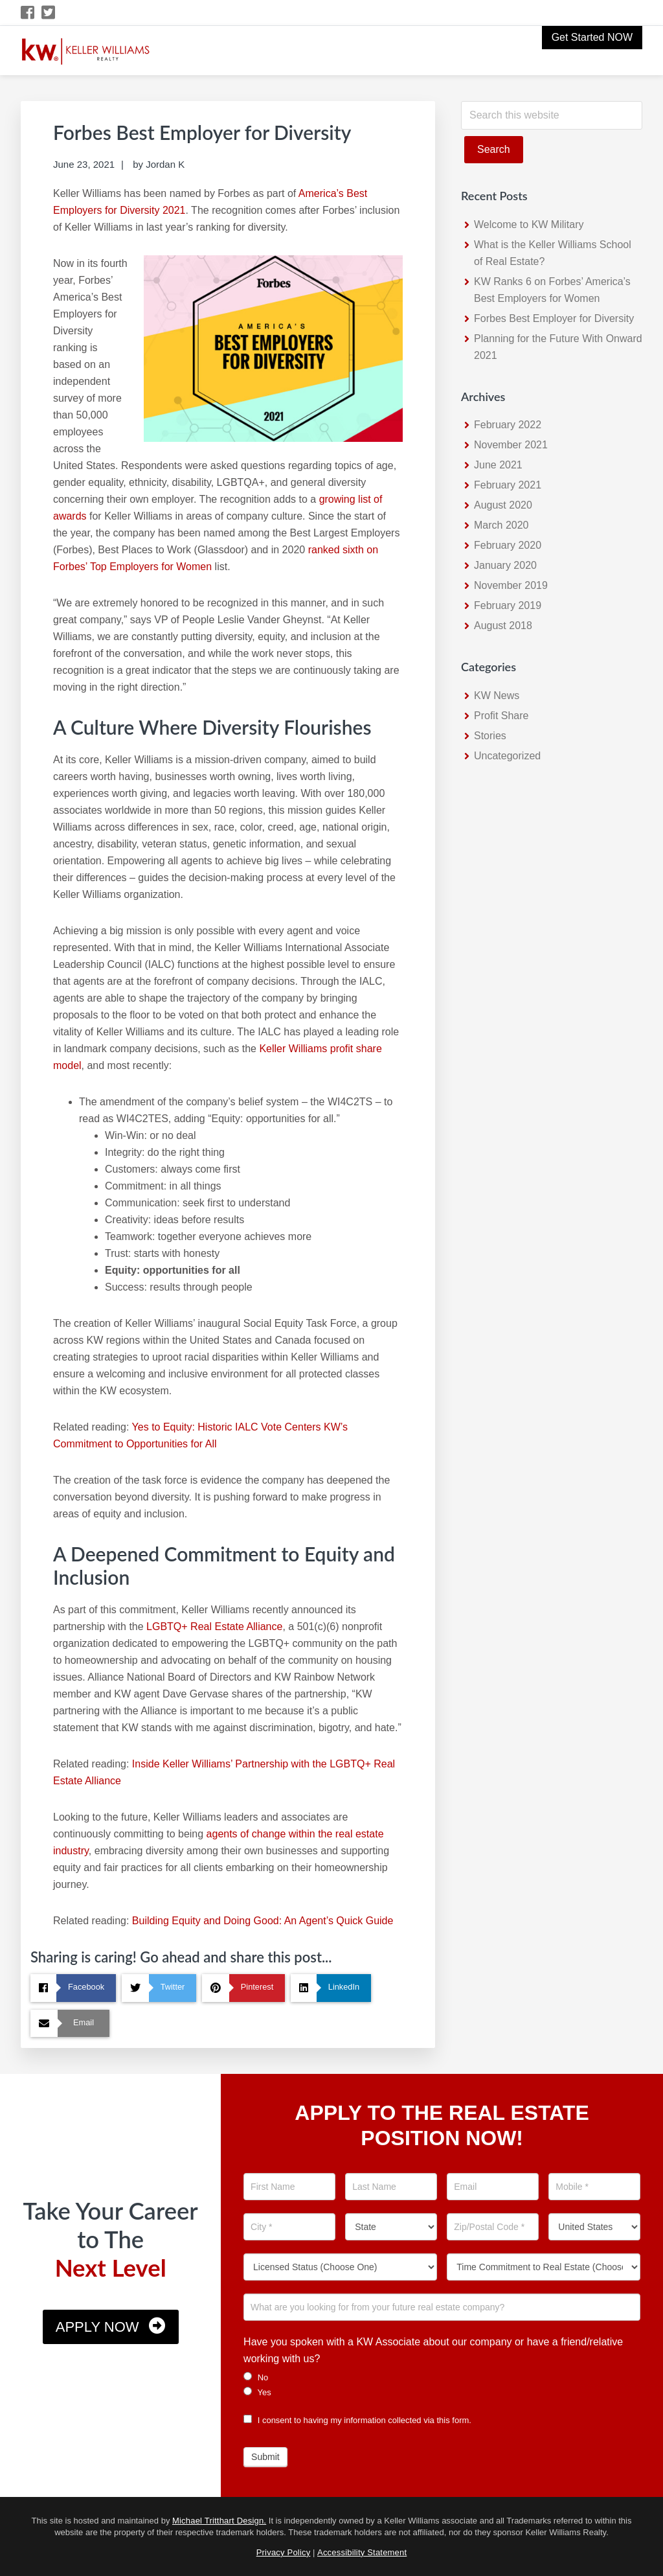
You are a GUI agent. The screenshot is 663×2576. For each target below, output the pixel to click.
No (255, 2377)
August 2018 (503, 625)
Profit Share (501, 715)
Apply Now (97, 2327)
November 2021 (511, 444)
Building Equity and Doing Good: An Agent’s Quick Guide (263, 1920)
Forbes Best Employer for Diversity (554, 318)
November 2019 (511, 585)
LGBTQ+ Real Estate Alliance (214, 1626)
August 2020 (503, 505)
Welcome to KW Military (529, 224)
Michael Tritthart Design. (219, 2520)
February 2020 (507, 545)
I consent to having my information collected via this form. (357, 2420)
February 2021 (507, 484)
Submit (265, 2457)
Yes (257, 2392)
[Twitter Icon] (48, 12)
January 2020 (505, 565)
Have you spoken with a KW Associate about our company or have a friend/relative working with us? (433, 2350)
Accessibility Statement (362, 2552)
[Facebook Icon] (28, 12)
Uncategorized (507, 755)
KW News (496, 695)
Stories (490, 735)
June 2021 (498, 464)
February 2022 (507, 424)
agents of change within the (271, 1833)
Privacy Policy (283, 2552)
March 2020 (501, 525)
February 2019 (507, 605)
